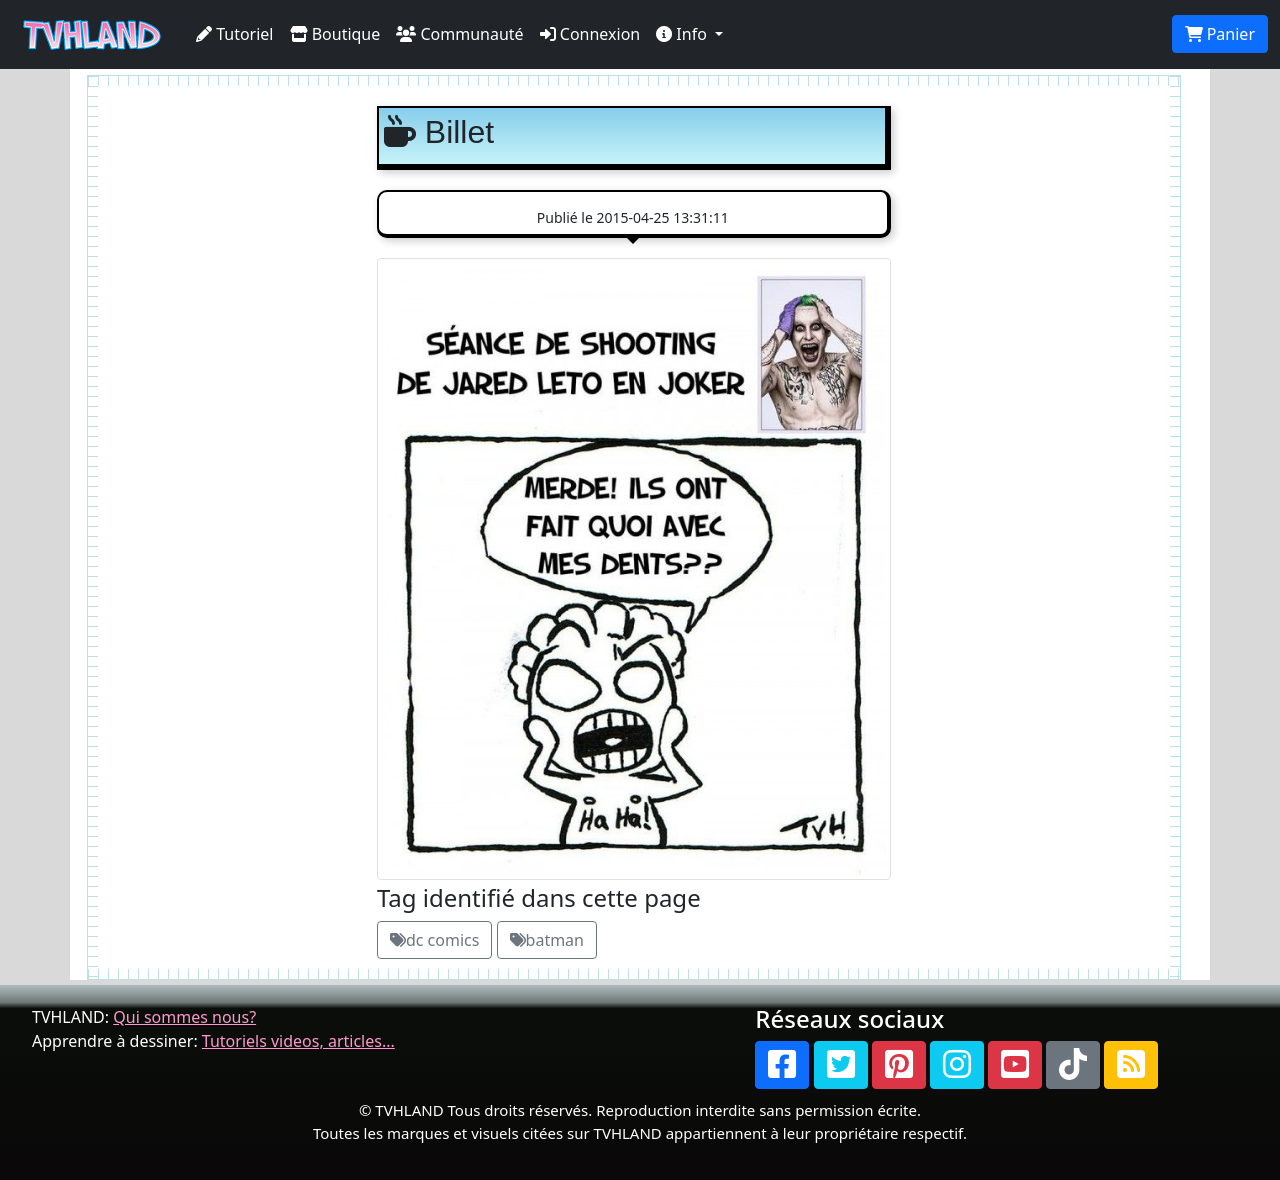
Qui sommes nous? (184, 1017)
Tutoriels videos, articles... (298, 1041)
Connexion (590, 34)
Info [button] (683, 34)
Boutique (335, 34)
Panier (1220, 34)
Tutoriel (235, 34)
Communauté (459, 34)
